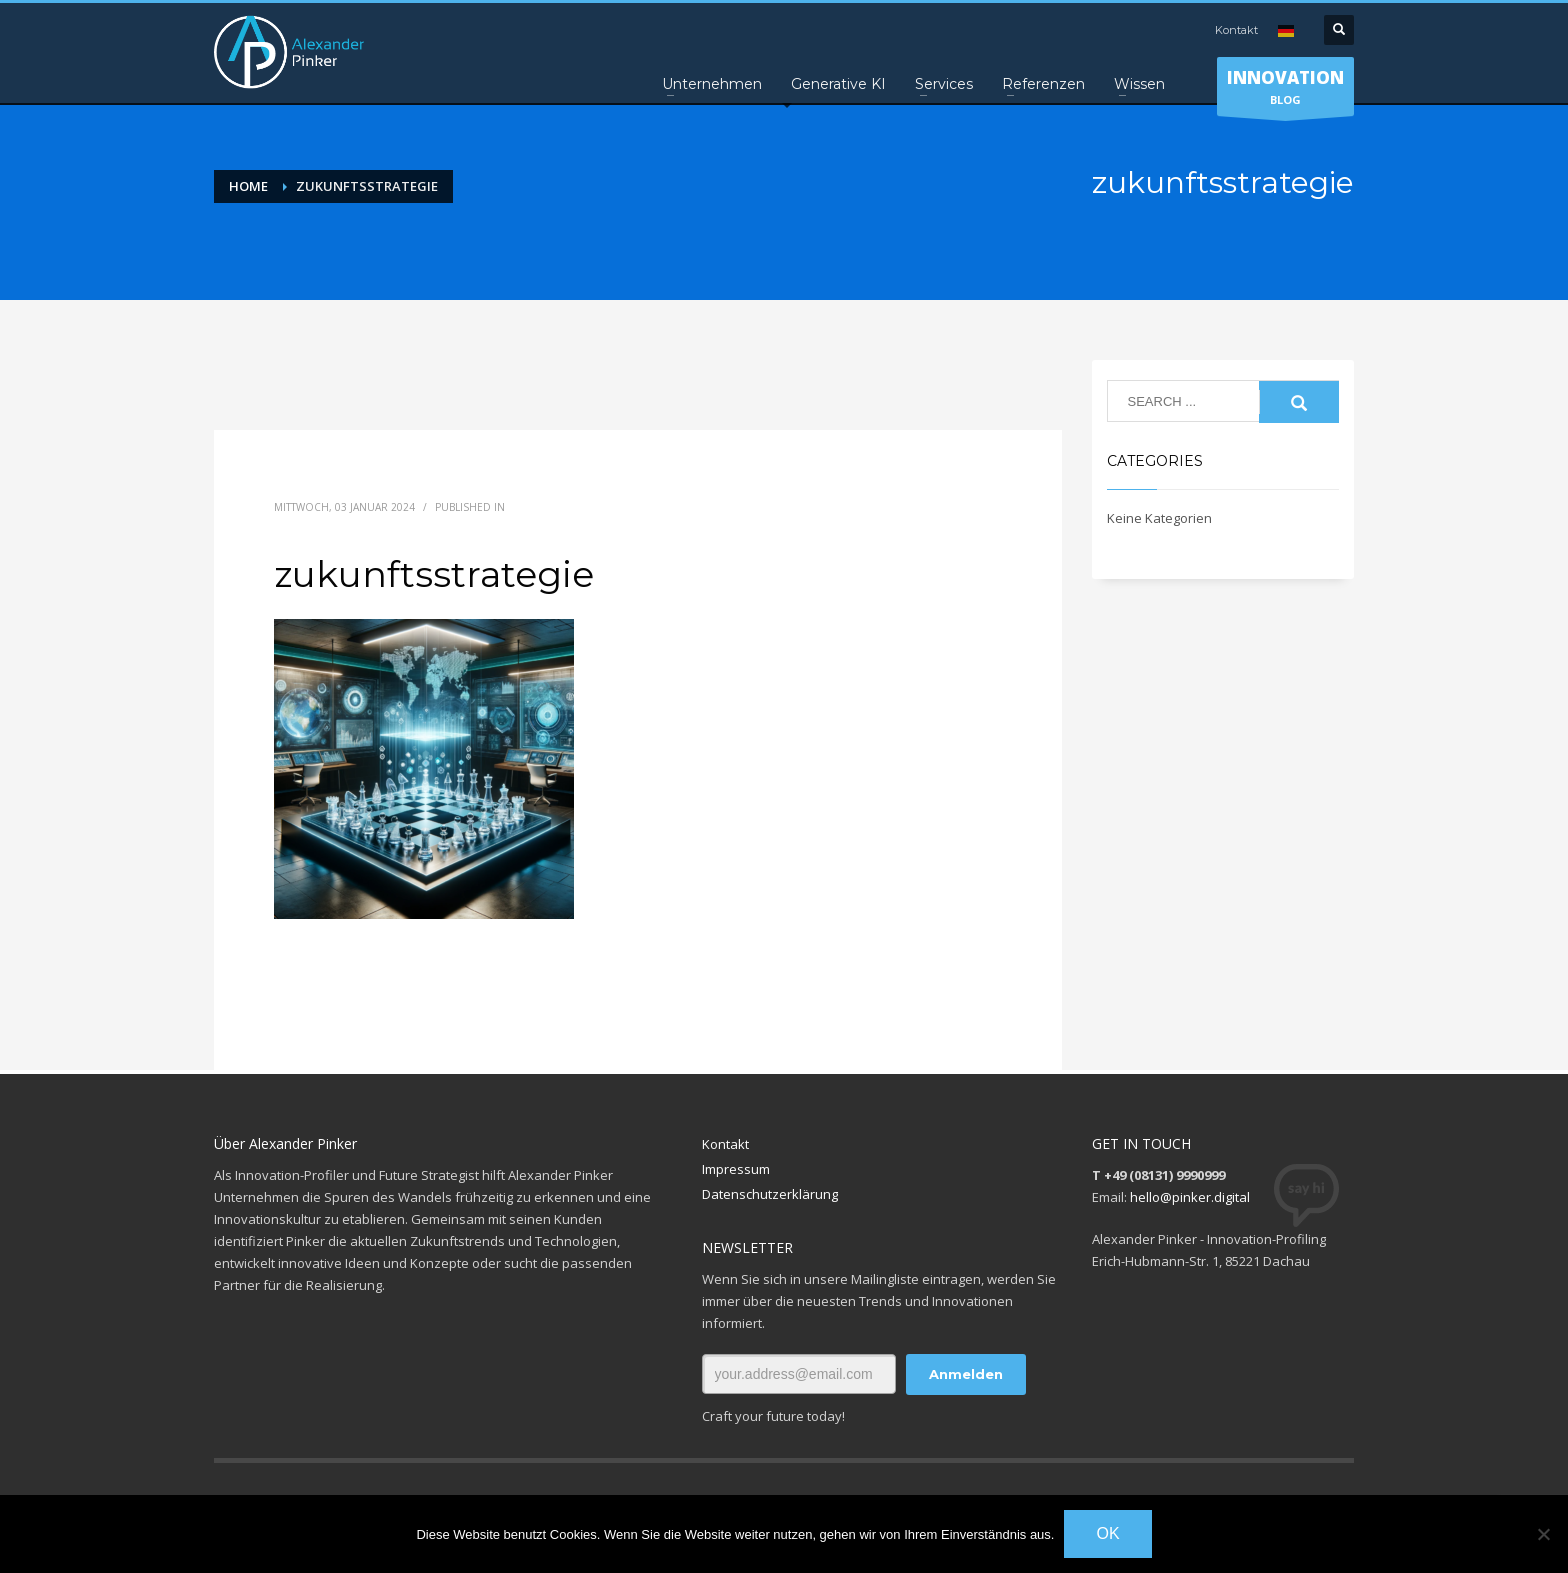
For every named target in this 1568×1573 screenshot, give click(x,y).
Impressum (736, 1169)
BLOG (1285, 91)
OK (1107, 1533)
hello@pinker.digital (1190, 1197)
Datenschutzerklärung (770, 1194)
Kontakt (1236, 30)
